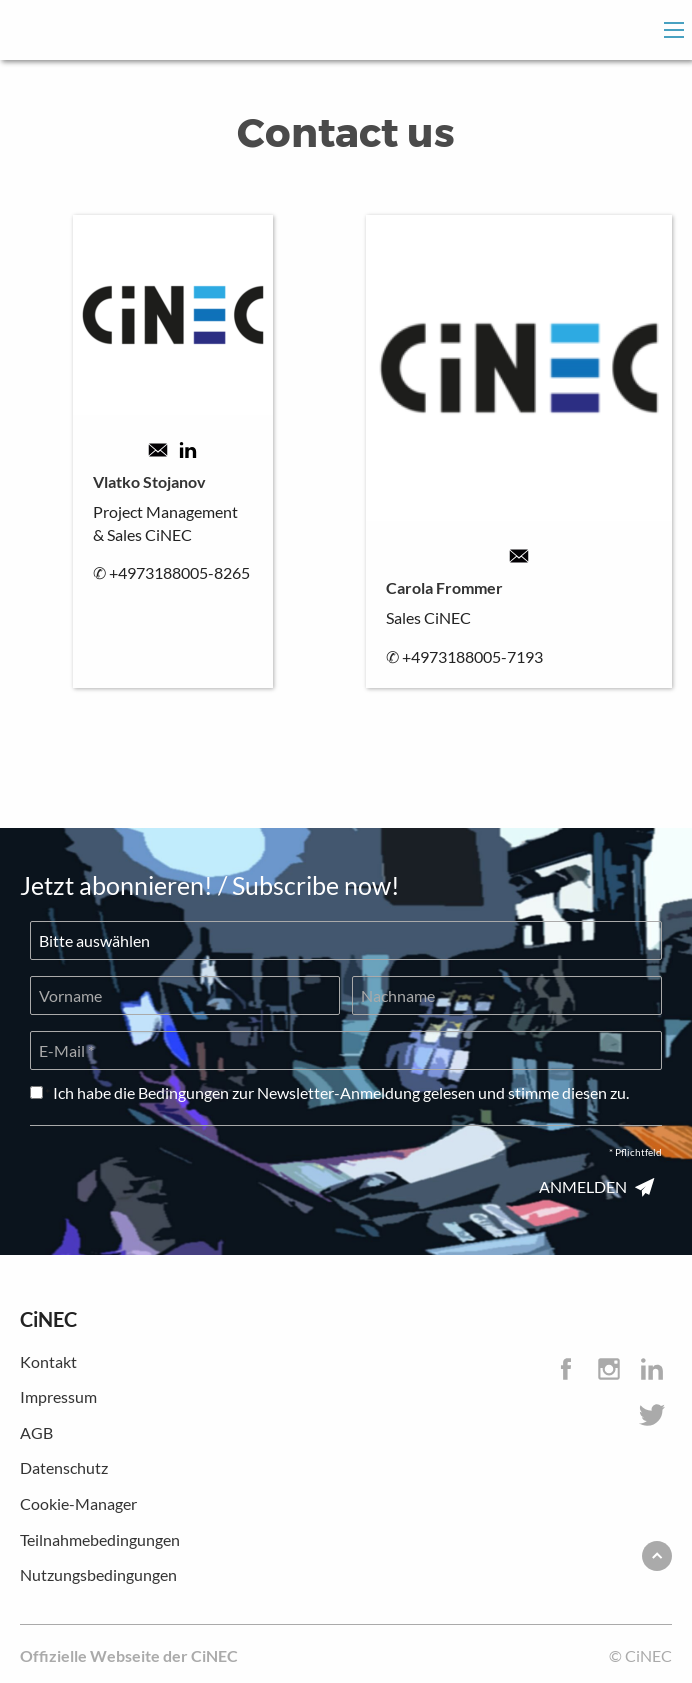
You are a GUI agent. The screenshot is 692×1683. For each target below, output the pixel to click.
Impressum (58, 1396)
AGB (36, 1432)
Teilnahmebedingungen (100, 1539)
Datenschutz (64, 1467)
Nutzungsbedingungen (98, 1574)
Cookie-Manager (78, 1503)
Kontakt (48, 1361)
